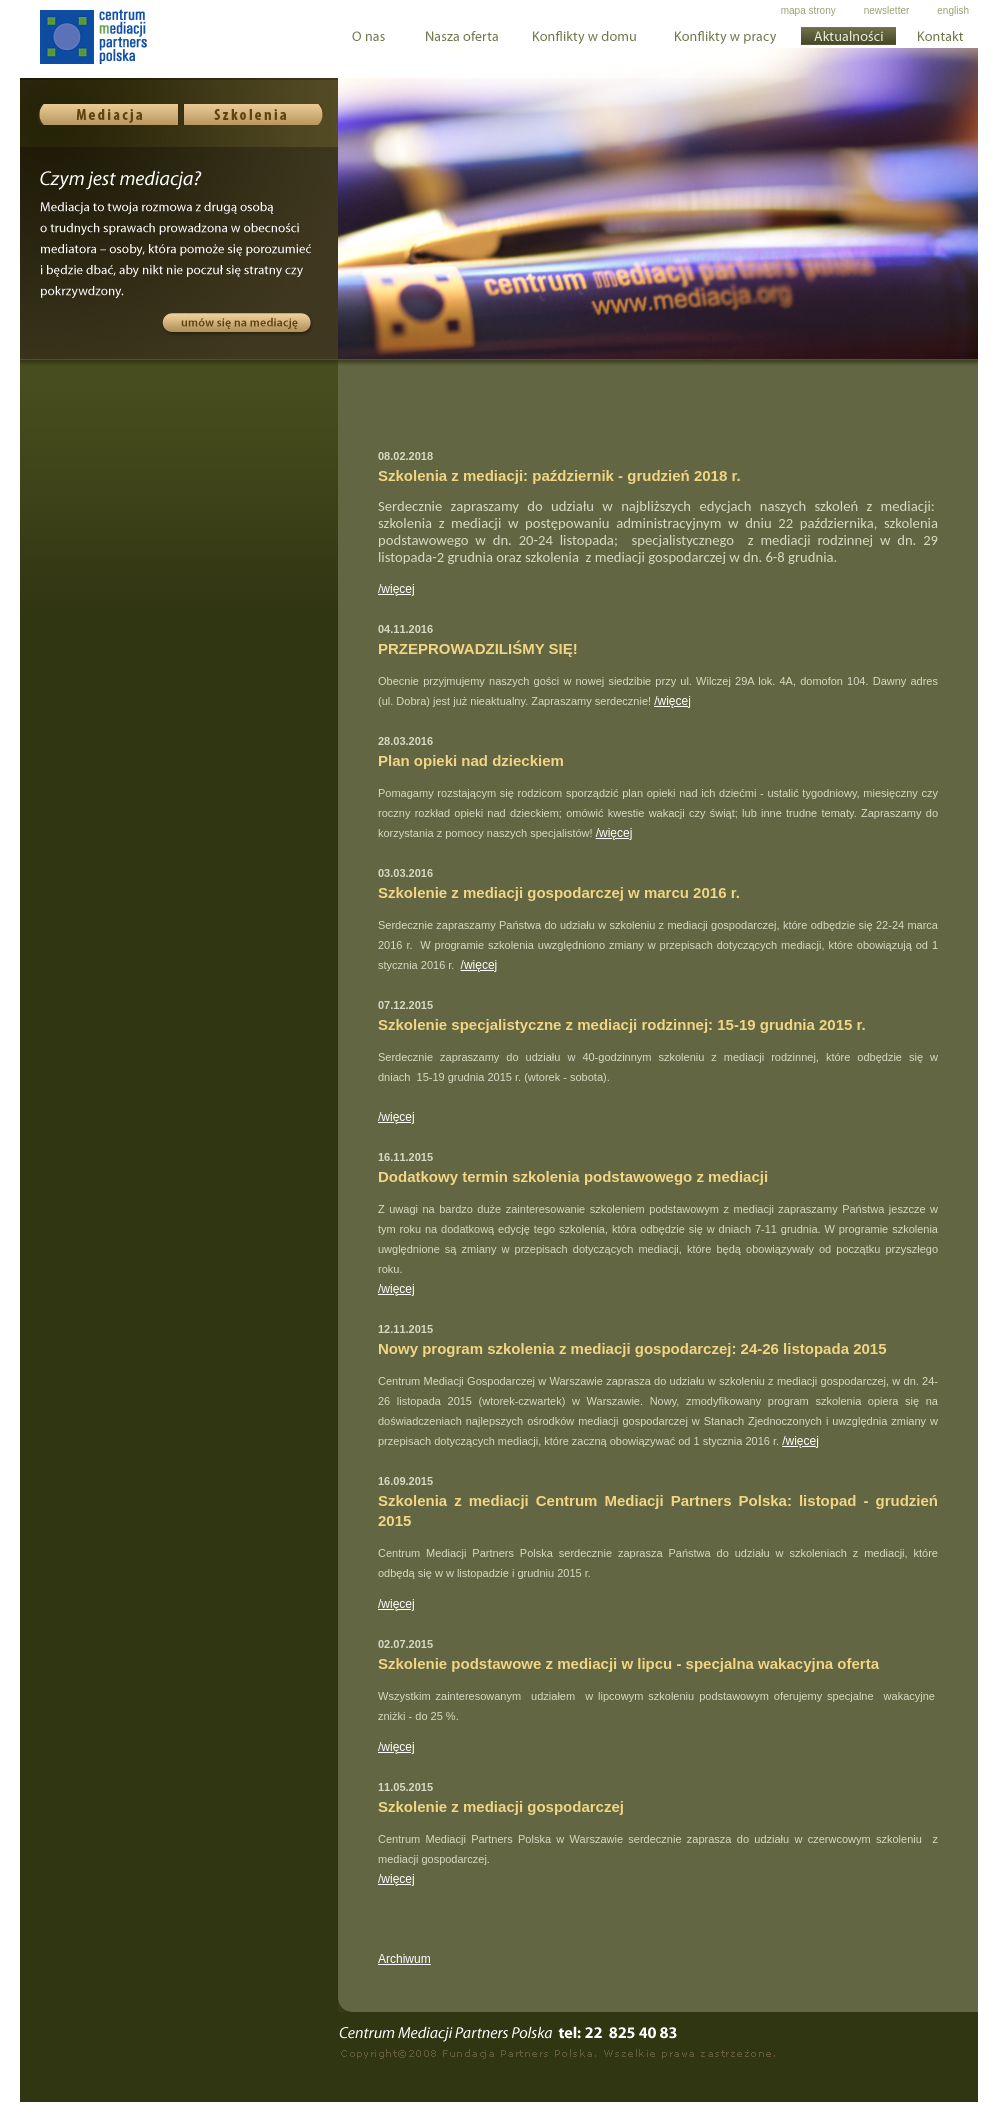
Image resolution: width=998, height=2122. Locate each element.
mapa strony (808, 10)
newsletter (887, 10)
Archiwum (404, 1959)
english (953, 10)
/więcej (396, 589)
